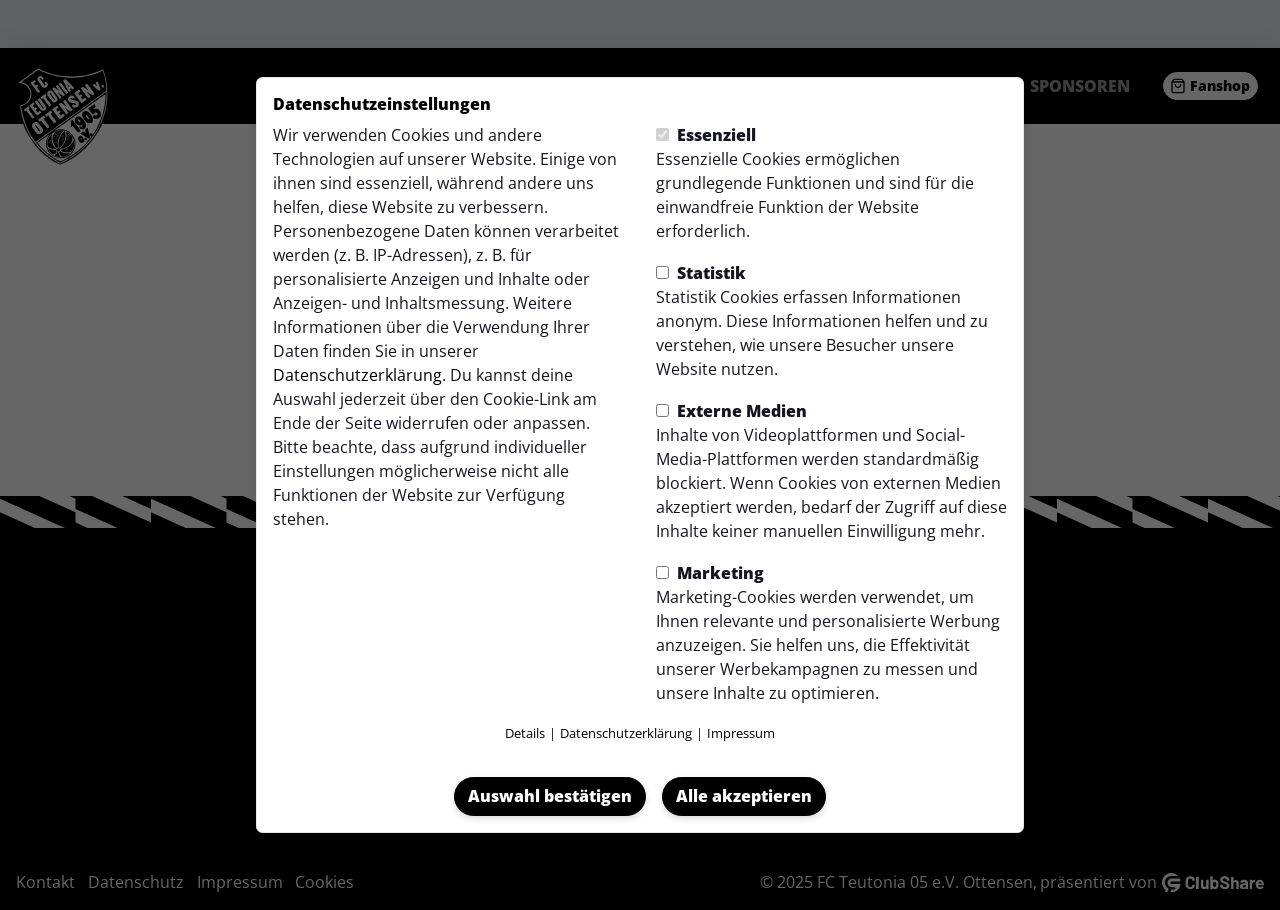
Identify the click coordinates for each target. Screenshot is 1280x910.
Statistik (701, 273)
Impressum (741, 733)
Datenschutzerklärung (357, 375)
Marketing (710, 573)
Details (525, 733)
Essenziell (706, 135)
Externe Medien (731, 411)
